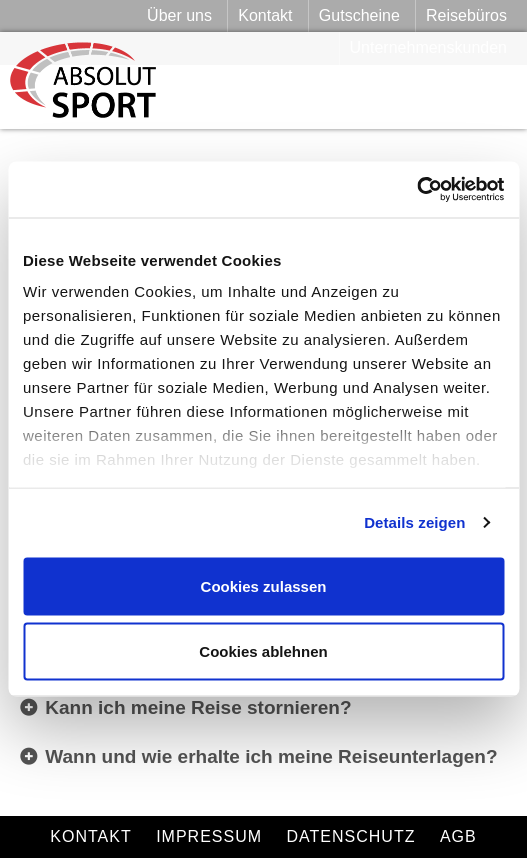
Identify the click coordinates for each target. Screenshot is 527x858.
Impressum (209, 836)
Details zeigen (414, 522)
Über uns (179, 15)
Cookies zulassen (264, 585)
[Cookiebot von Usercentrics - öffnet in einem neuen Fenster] (416, 190)
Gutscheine (359, 15)
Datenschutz (351, 836)
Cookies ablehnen (263, 651)
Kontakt (265, 15)
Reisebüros (466, 15)
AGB (458, 836)
